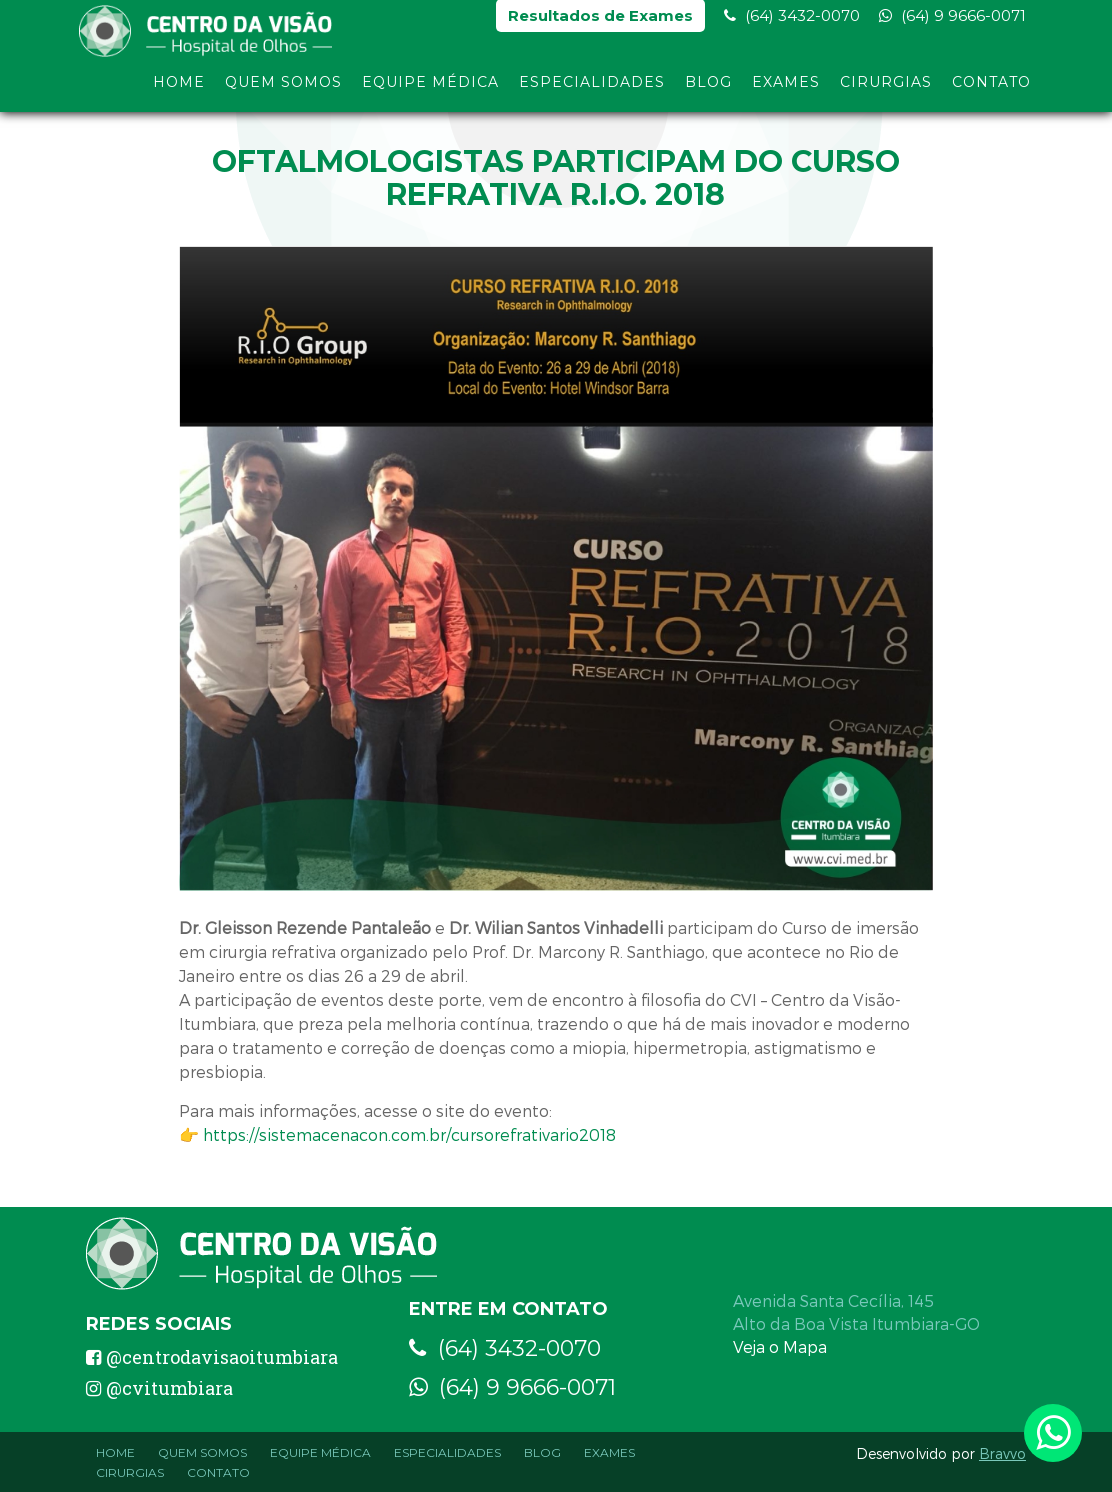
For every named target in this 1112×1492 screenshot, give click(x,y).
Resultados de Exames (600, 20)
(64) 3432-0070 (792, 20)
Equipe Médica (430, 88)
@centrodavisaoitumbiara (212, 1357)
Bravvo (1002, 1453)
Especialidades (592, 88)
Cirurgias (886, 88)
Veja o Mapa (780, 1346)
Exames (786, 88)
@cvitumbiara (159, 1388)
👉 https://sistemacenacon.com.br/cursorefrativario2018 (397, 1134)
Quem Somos (283, 88)
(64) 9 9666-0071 (952, 20)
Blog (708, 88)
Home (179, 88)
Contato (991, 88)
